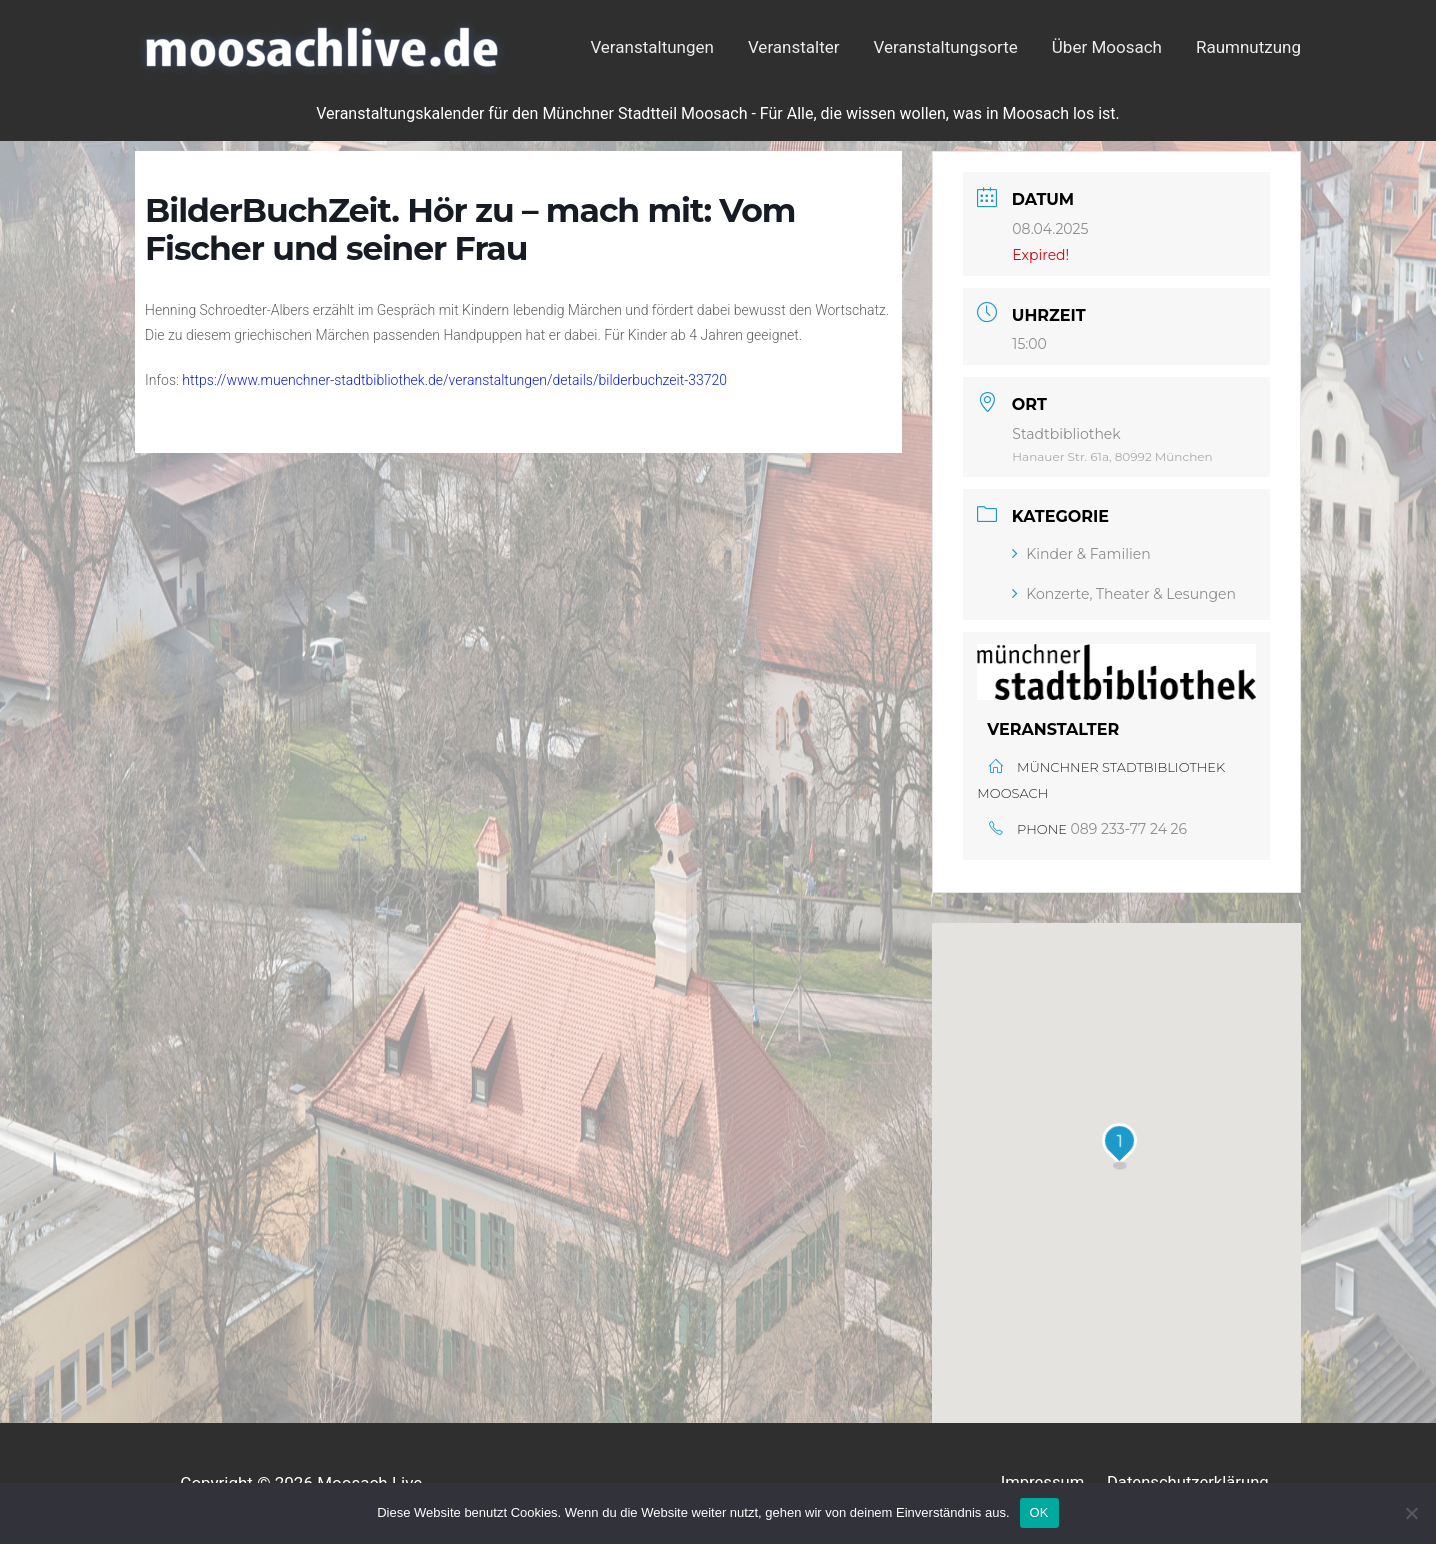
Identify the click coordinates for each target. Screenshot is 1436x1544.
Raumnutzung (1248, 47)
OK (1039, 1512)
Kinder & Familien (1081, 554)
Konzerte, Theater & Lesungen (1124, 594)
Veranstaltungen (652, 47)
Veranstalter (794, 47)
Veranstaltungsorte (946, 47)
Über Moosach (1107, 47)
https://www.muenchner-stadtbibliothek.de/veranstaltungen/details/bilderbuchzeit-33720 (454, 380)
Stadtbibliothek (1066, 434)
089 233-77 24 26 (1129, 829)
